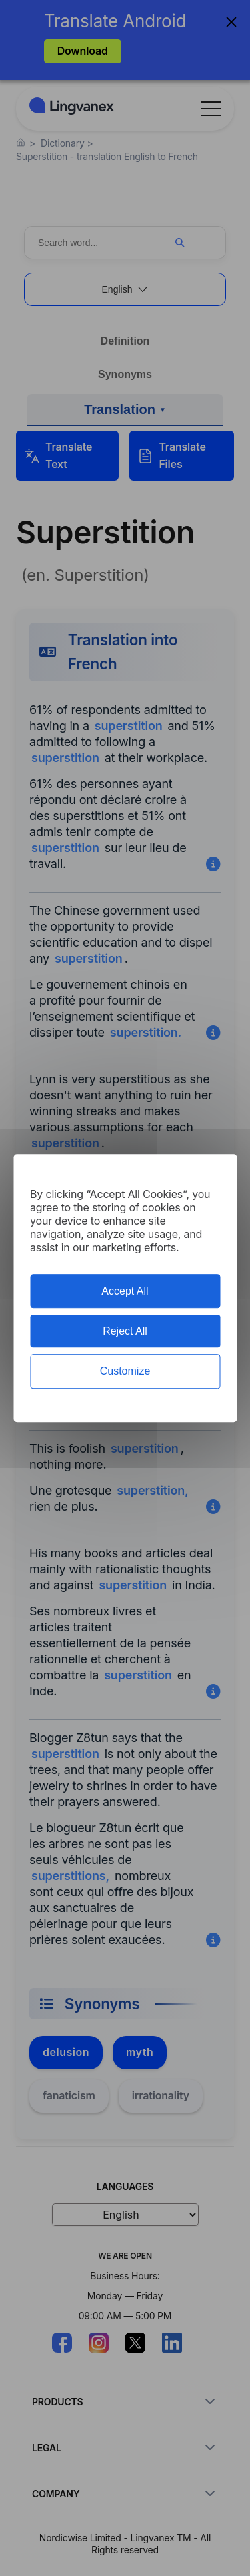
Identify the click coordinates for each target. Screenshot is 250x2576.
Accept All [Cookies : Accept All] (124, 1291)
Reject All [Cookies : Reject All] (125, 1331)
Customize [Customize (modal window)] (125, 1371)
